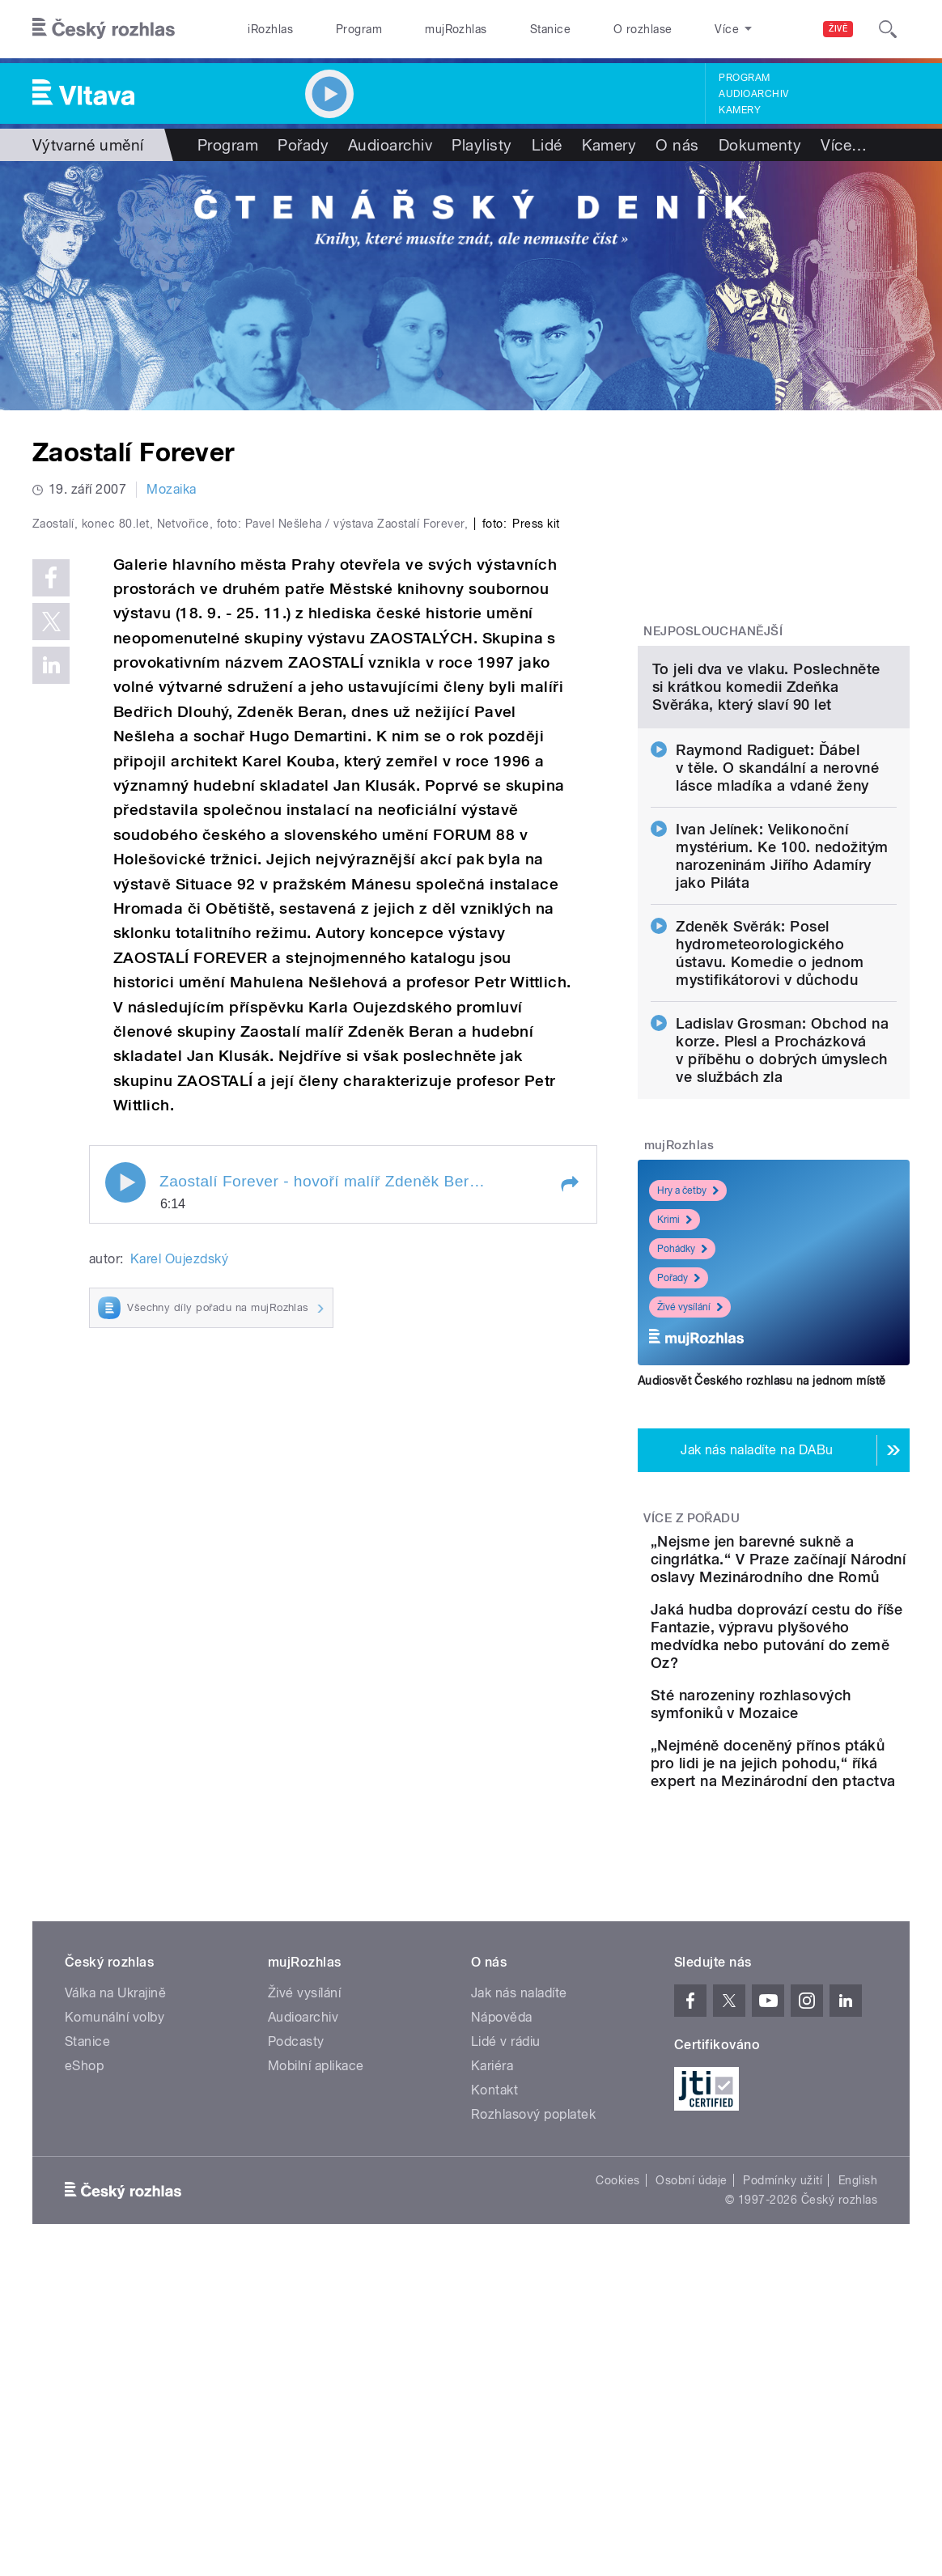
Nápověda (502, 2299)
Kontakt (494, 2372)
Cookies (617, 2462)
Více (844, 145)
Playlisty (481, 145)
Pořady (303, 145)
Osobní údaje (692, 2462)
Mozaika (171, 489)
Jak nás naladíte (519, 2275)
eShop (84, 2348)
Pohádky (682, 1401)
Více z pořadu (691, 1671)
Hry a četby (688, 1343)
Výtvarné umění (88, 145)
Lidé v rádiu (506, 2324)
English (857, 2462)
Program (359, 29)
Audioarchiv (753, 94)
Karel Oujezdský (179, 1576)
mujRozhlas (456, 29)
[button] (569, 1501)
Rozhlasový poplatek (533, 2396)
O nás (677, 145)
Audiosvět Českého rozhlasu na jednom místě (762, 1533)
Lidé (547, 145)
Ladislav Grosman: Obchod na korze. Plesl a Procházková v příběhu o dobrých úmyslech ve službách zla (782, 1203)
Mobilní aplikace (316, 2348)
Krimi (674, 1372)
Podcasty (296, 2324)
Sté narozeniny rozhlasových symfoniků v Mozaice (815, 1937)
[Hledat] (888, 29)
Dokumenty (760, 145)
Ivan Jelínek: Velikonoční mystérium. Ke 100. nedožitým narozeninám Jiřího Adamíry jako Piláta (782, 1009)
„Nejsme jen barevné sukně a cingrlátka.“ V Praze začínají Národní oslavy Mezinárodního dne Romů (813, 1739)
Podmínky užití (782, 2462)
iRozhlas (270, 29)
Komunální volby (114, 2299)
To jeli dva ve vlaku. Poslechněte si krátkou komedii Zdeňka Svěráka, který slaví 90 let (766, 839)
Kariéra (492, 2348)
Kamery (740, 110)
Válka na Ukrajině (115, 2275)
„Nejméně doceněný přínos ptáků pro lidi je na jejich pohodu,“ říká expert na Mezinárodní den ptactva (820, 2028)
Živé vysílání (690, 1460)
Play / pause (125, 1499)
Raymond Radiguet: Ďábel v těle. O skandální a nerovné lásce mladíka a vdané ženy (777, 920)
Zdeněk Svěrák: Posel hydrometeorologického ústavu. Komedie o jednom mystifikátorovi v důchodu (770, 1106)
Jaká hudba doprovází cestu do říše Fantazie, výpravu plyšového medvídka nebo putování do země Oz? (821, 1851)
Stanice (550, 29)
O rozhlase (643, 29)
